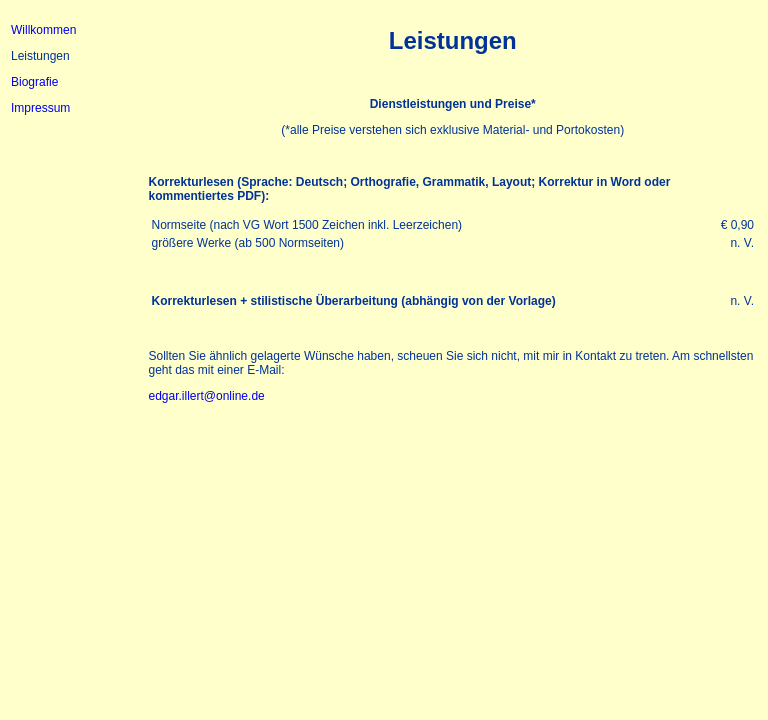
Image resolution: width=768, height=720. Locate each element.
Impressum (40, 108)
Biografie (34, 82)
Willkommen (43, 30)
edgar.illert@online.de (206, 396)
